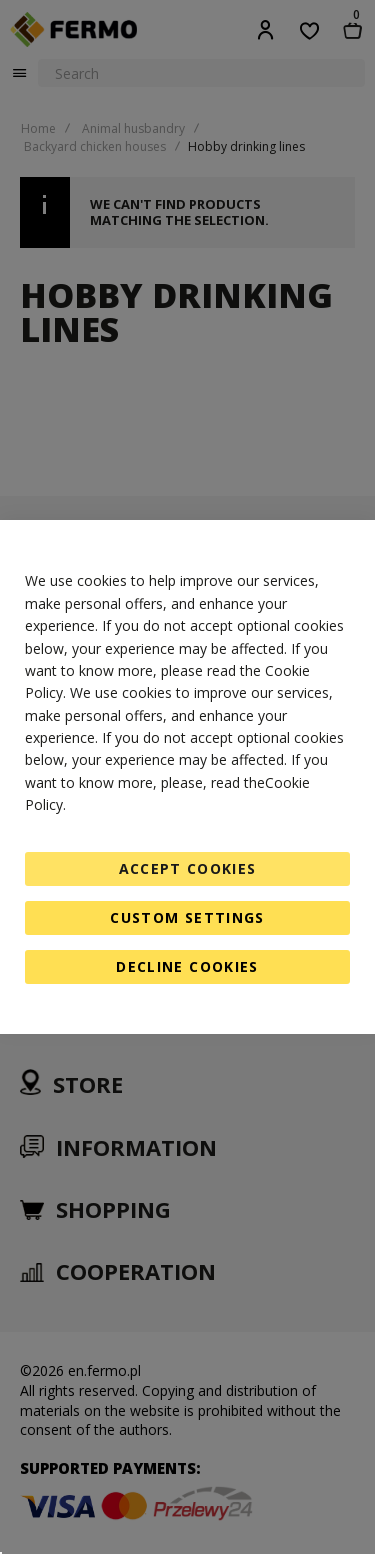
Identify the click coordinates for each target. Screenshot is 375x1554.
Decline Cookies (187, 966)
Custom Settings (187, 917)
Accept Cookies (188, 868)
